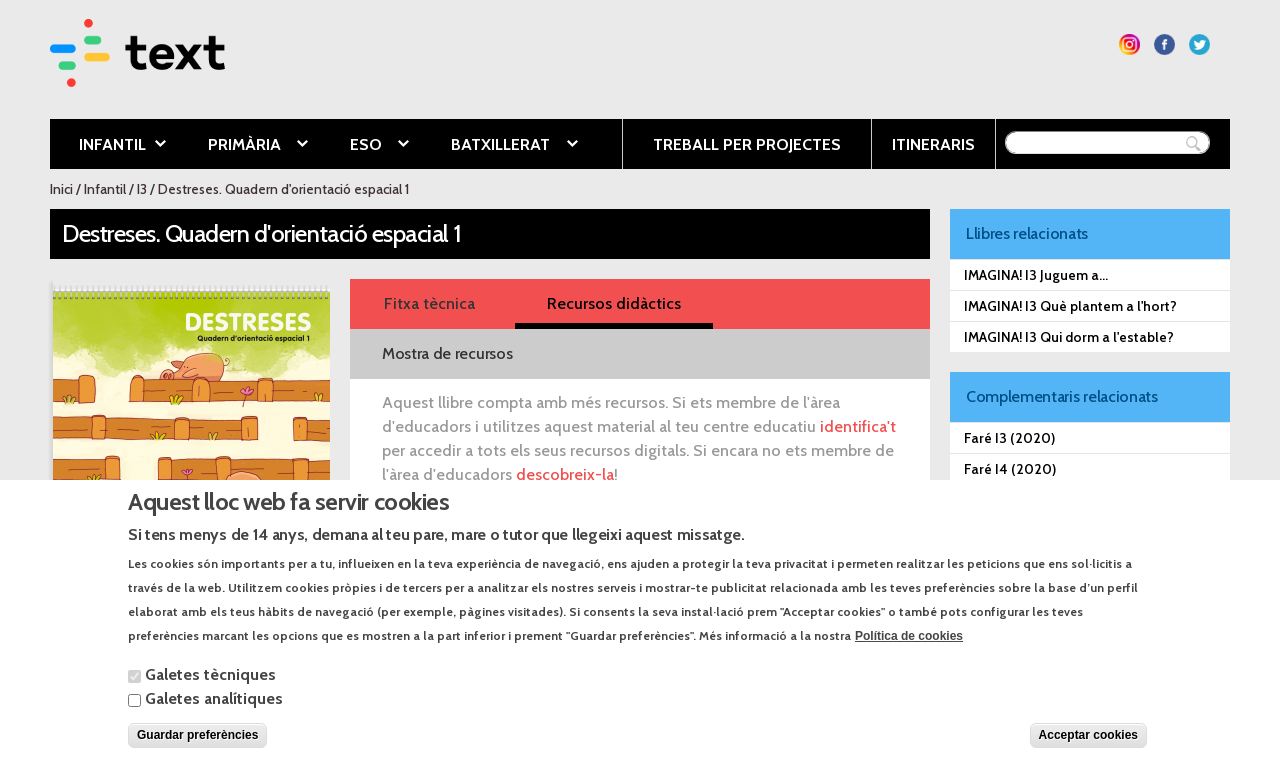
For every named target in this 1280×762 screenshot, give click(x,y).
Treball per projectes (747, 144)
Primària (243, 146)
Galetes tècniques (210, 692)
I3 (142, 189)
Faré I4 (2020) (1010, 469)
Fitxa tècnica (429, 303)
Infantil (108, 146)
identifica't (858, 426)
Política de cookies (909, 654)
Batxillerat (499, 146)
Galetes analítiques (214, 716)
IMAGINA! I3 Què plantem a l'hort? (1070, 306)
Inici (61, 189)
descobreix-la (565, 474)
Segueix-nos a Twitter (1199, 44)
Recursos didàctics (614, 303)
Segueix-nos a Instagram (1129, 44)
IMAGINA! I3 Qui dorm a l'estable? (1069, 337)
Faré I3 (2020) (1009, 438)
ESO (364, 146)
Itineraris (933, 144)
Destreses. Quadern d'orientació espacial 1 (283, 189)
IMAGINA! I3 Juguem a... (1036, 275)
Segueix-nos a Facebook (1164, 44)
